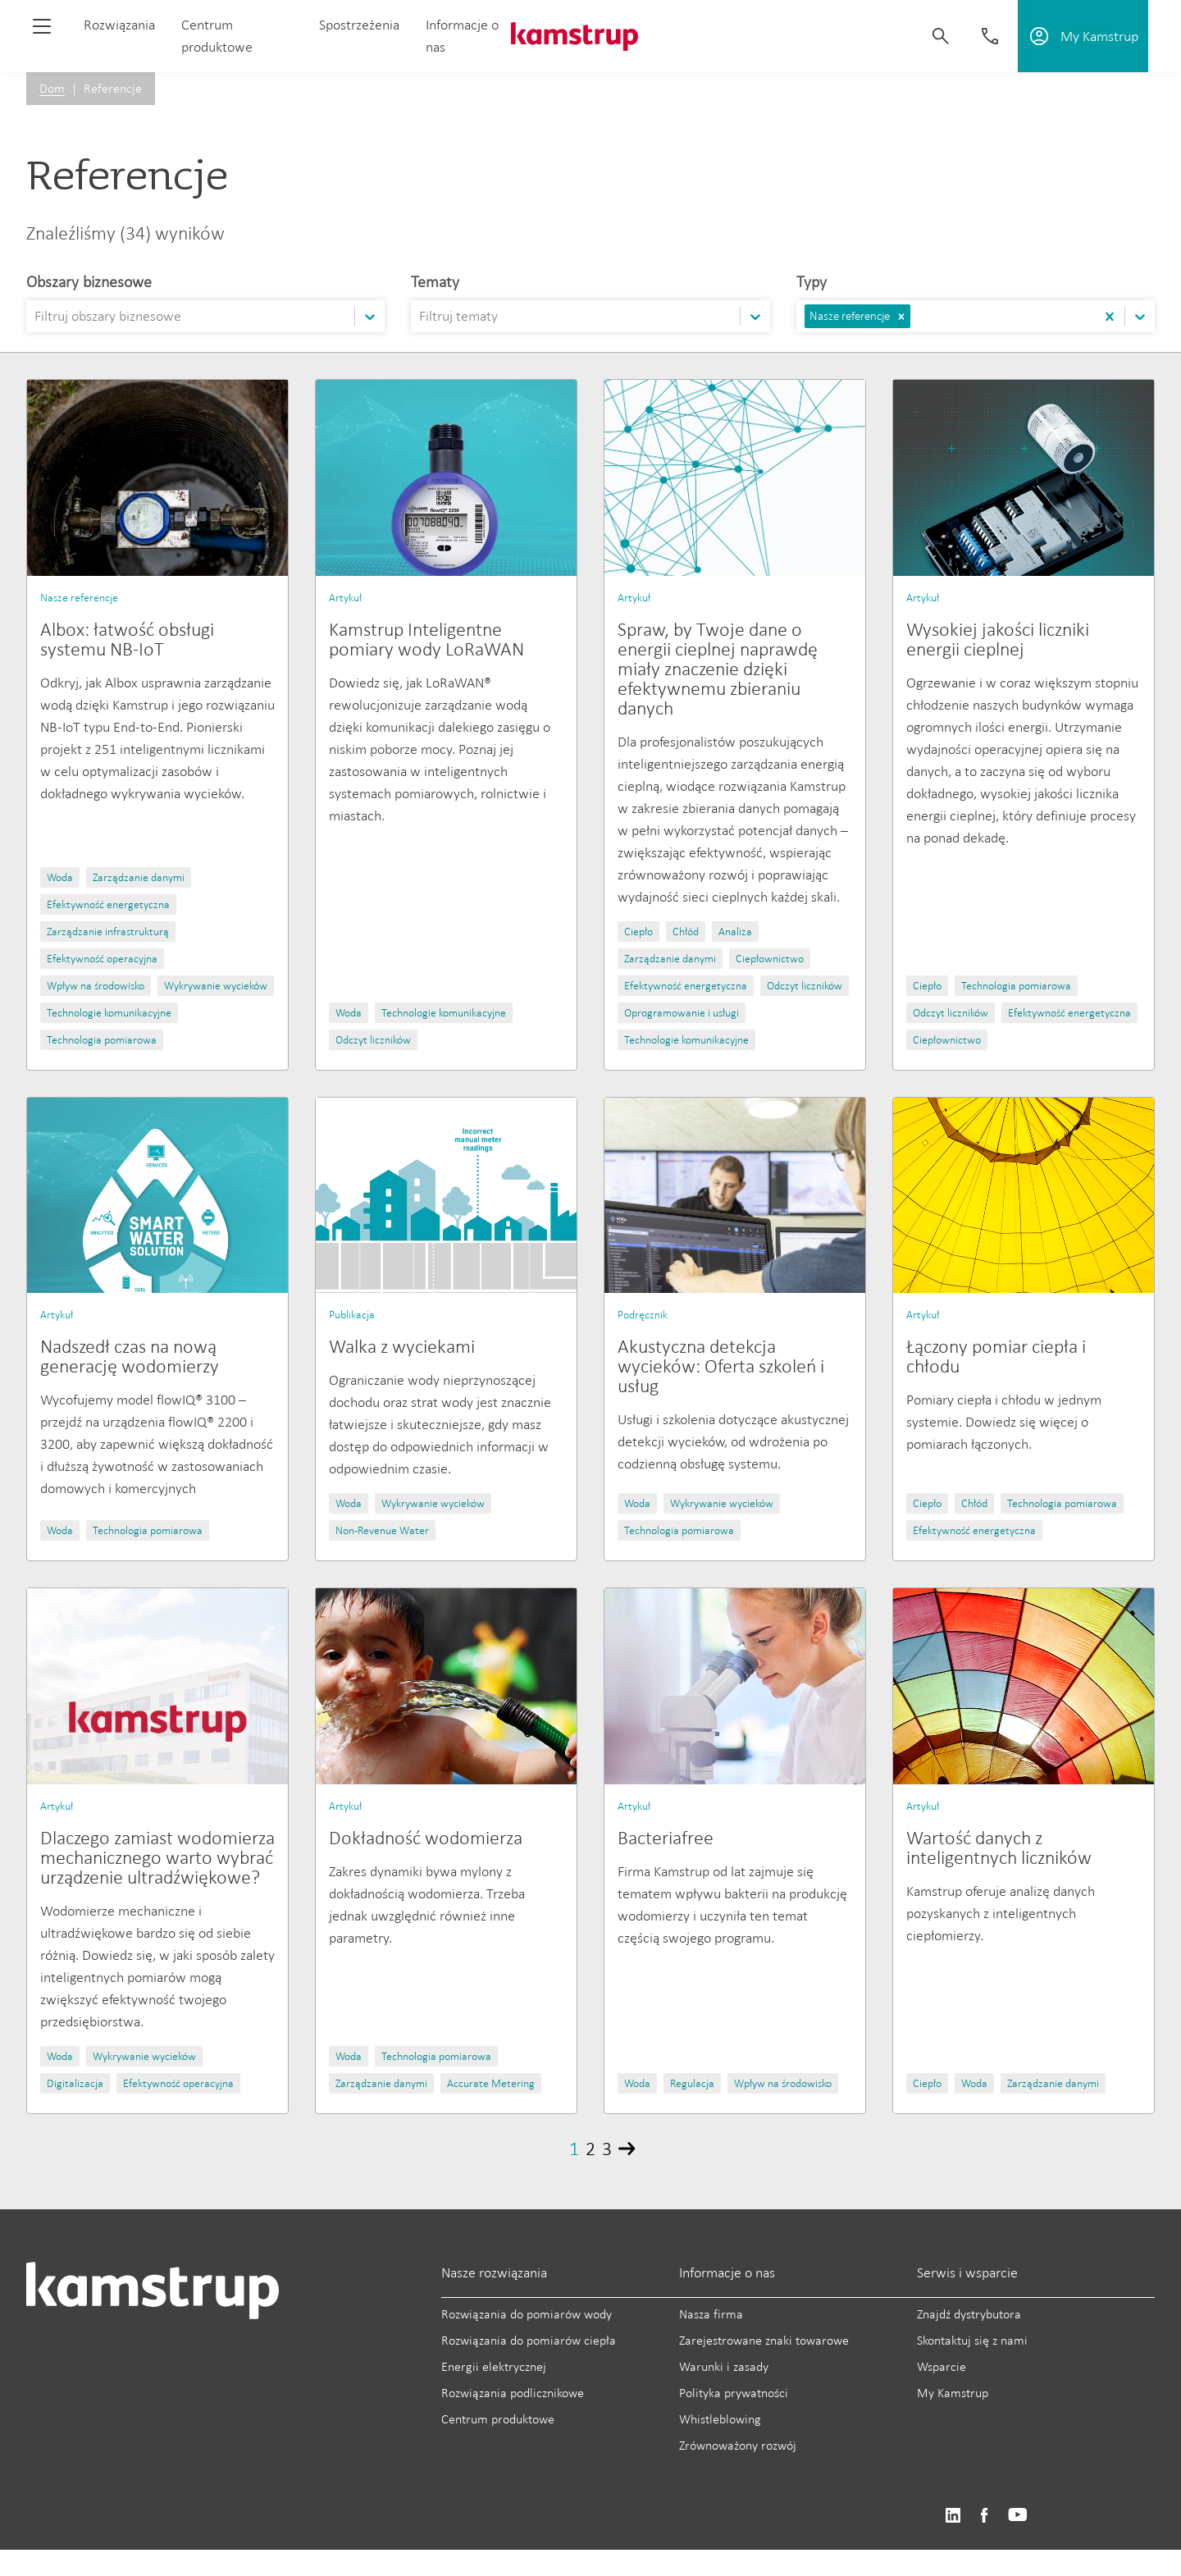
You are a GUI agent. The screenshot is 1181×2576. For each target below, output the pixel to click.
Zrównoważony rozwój (737, 2445)
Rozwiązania (119, 25)
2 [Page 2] (590, 2148)
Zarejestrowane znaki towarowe (764, 2340)
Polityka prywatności (733, 2392)
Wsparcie (941, 2366)
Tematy (435, 281)
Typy (811, 281)
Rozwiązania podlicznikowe (512, 2392)
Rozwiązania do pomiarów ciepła (528, 2340)
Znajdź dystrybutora (969, 2314)
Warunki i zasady (723, 2366)
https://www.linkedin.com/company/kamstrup (952, 2515)
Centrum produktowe (497, 2419)
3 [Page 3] (607, 2148)
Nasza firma (711, 2314)
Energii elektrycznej (493, 2366)
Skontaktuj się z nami (972, 2340)
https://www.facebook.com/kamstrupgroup (984, 2515)
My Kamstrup (952, 2392)
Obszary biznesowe (89, 281)
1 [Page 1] (574, 2148)
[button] (901, 316)
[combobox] (36, 316)
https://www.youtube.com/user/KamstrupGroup (1018, 2515)
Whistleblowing (720, 2419)
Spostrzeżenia (359, 25)
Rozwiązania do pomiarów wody (526, 2314)
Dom (52, 88)
